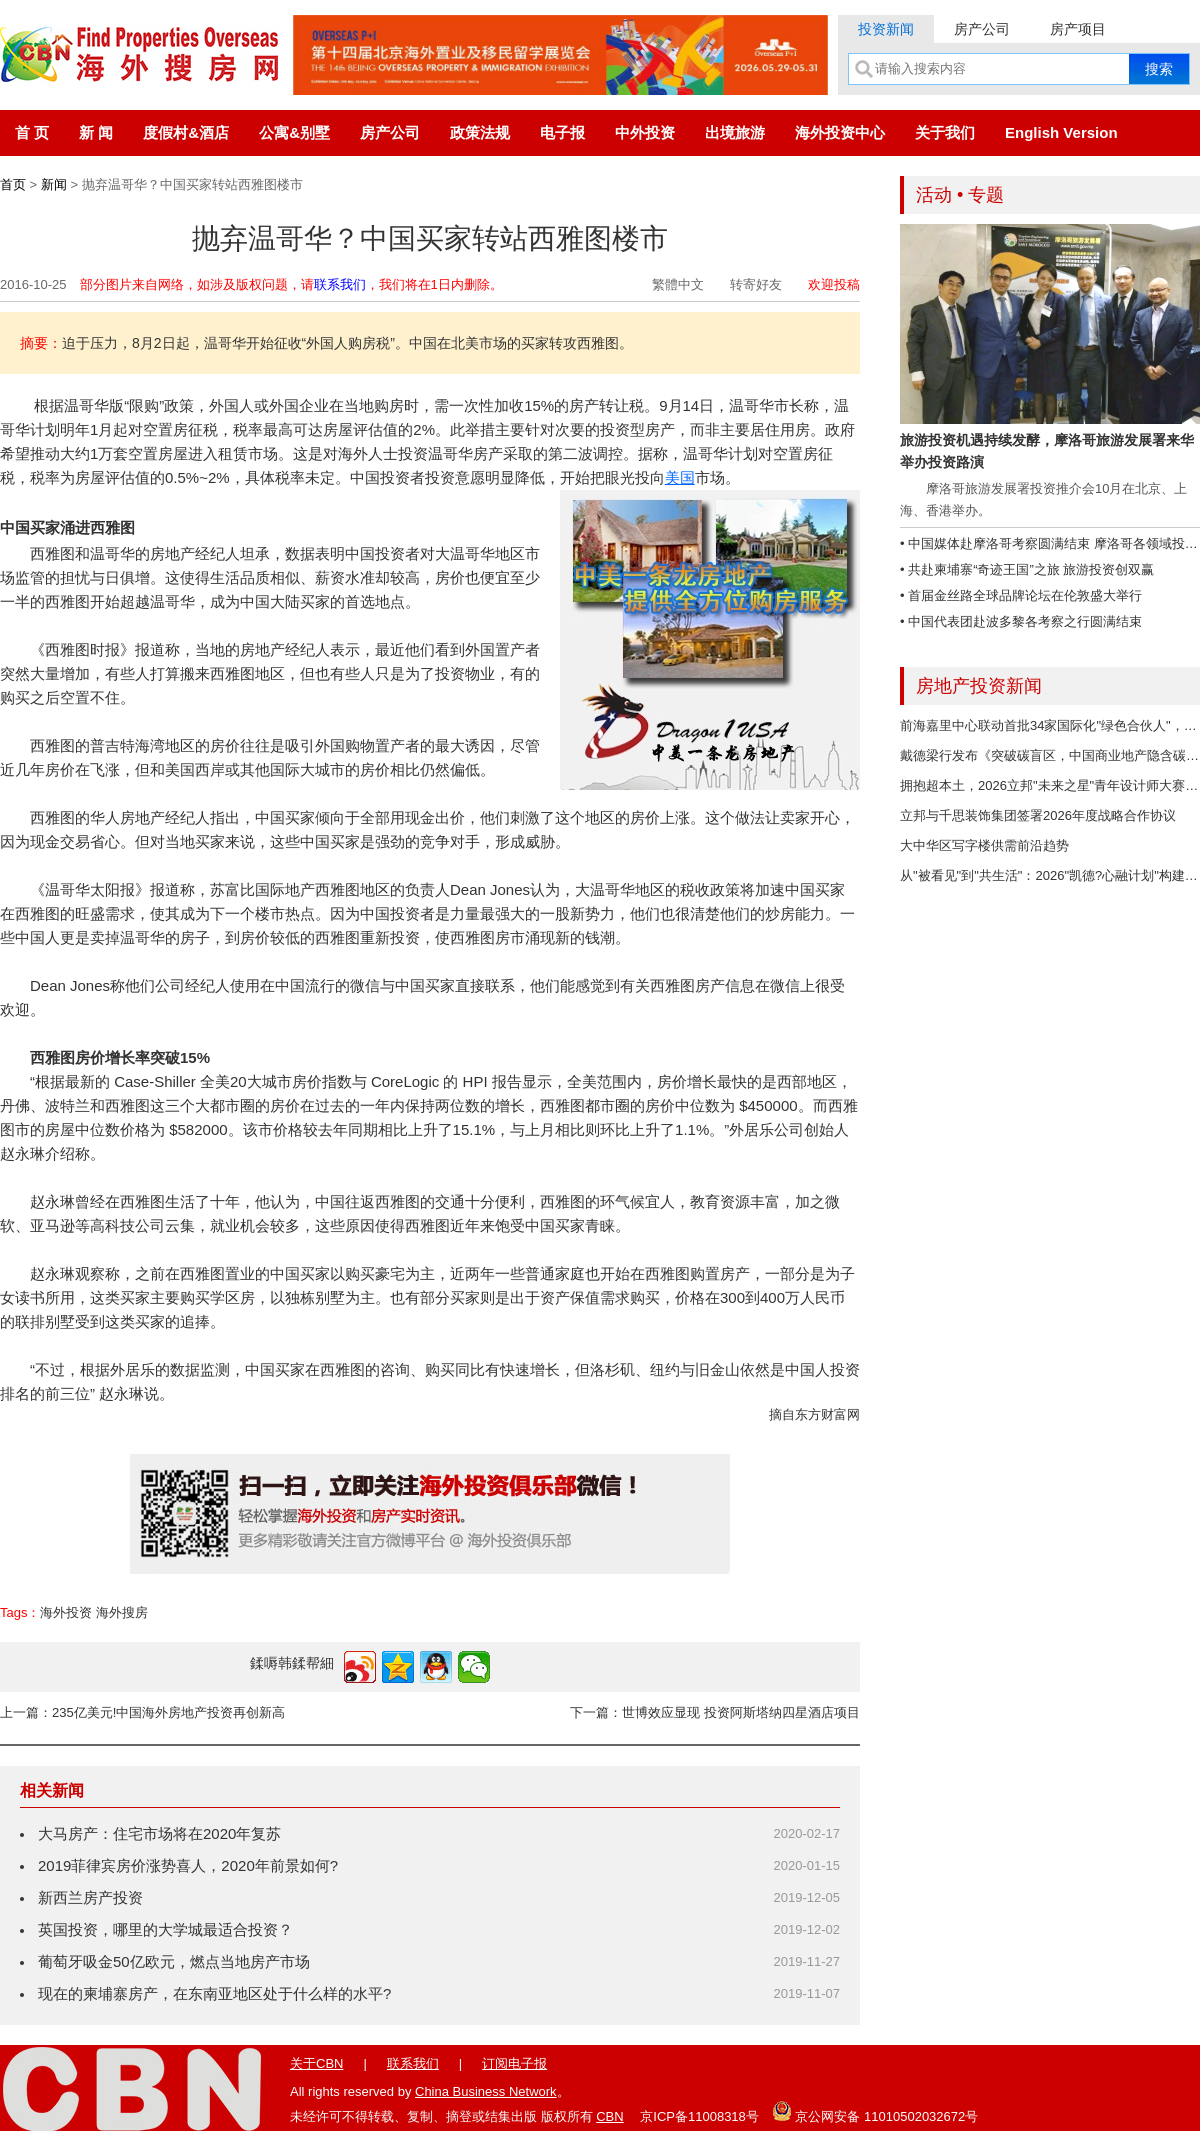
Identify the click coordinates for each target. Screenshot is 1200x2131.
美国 (680, 477)
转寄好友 (756, 284)
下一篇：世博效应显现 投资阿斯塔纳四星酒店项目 (715, 1712)
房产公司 (982, 29)
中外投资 (645, 132)
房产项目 (1078, 29)
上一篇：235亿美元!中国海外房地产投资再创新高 (142, 1712)
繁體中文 (678, 284)
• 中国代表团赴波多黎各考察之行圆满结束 (1021, 621)
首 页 (32, 132)
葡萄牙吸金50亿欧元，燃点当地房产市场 (174, 1961)
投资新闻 (886, 29)
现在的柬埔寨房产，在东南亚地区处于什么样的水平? (214, 1993)
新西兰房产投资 (90, 1897)
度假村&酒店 (186, 132)
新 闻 (96, 132)
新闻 (54, 184)
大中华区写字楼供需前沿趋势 (984, 845)
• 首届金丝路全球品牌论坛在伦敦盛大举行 (1021, 595)
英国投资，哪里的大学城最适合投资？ (165, 1929)
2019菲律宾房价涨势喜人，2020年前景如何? (188, 1865)
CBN (609, 2116)
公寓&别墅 (294, 132)
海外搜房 (122, 1612)
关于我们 (945, 132)
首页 (13, 184)
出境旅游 (735, 132)
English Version (1061, 132)
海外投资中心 (840, 132)
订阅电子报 (514, 2063)
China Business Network (486, 2091)
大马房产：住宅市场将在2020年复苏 (159, 1833)
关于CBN (316, 2063)
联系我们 (340, 284)
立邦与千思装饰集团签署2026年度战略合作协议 (1038, 815)
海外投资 (66, 1612)
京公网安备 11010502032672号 (875, 2111)
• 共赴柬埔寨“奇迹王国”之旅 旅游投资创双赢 (1027, 569)
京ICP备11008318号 (699, 2116)
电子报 (562, 132)
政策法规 (480, 132)
